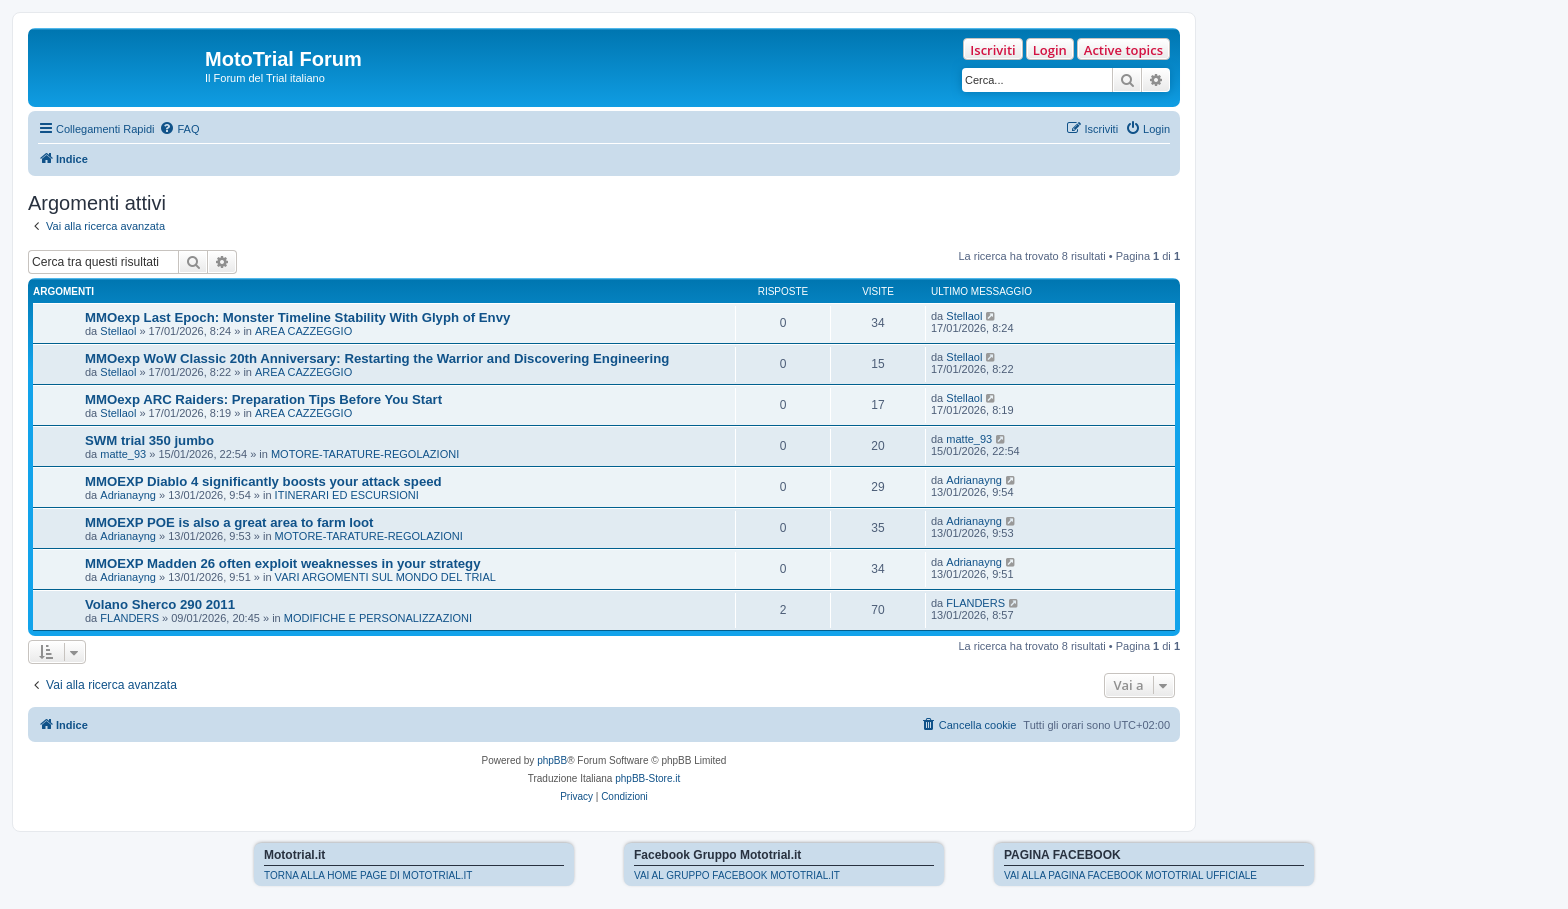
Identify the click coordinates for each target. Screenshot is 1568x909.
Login (1050, 50)
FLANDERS (129, 618)
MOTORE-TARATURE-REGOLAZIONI (365, 454)
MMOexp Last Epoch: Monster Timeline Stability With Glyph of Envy (297, 317)
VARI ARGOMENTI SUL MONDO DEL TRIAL (385, 577)
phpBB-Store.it (647, 778)
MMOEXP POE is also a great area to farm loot (229, 522)
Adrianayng (128, 495)
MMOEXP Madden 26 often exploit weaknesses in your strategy (283, 563)
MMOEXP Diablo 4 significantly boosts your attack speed (263, 481)
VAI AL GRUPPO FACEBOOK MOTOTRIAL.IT (737, 875)
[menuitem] (179, 129)
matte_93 (123, 454)
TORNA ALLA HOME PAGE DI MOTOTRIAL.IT (368, 875)
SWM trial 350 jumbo (149, 440)
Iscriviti (992, 50)
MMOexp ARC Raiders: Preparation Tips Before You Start (263, 399)
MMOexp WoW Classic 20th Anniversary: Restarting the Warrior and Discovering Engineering (377, 358)
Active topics (1123, 50)
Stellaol (118, 331)
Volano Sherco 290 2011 (160, 604)
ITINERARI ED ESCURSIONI (347, 495)
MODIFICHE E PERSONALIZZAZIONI (378, 618)
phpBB (552, 760)
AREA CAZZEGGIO (303, 331)
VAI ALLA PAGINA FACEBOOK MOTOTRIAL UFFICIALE (1130, 875)
